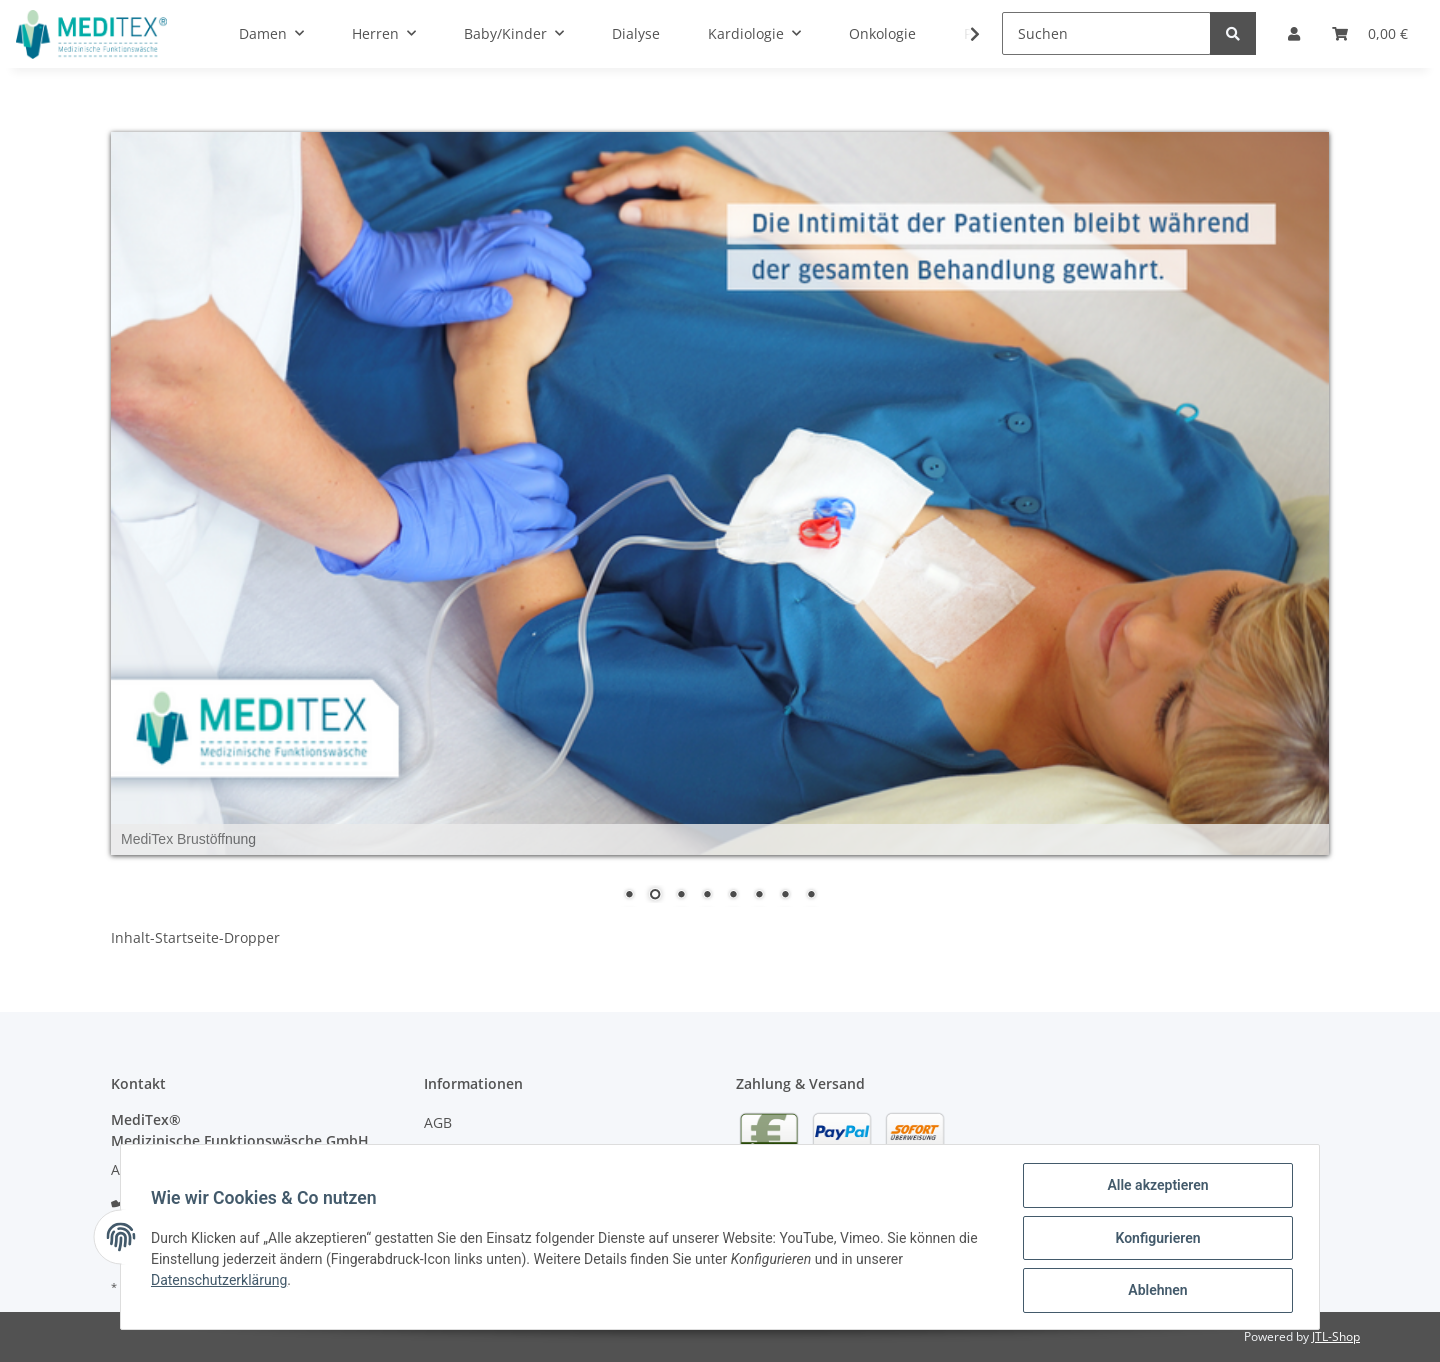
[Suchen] (1106, 33)
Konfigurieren (1155, 1239)
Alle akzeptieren (1155, 1187)
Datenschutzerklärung (221, 1281)
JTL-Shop (1336, 1336)
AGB (438, 1122)
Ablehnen (1155, 1291)
